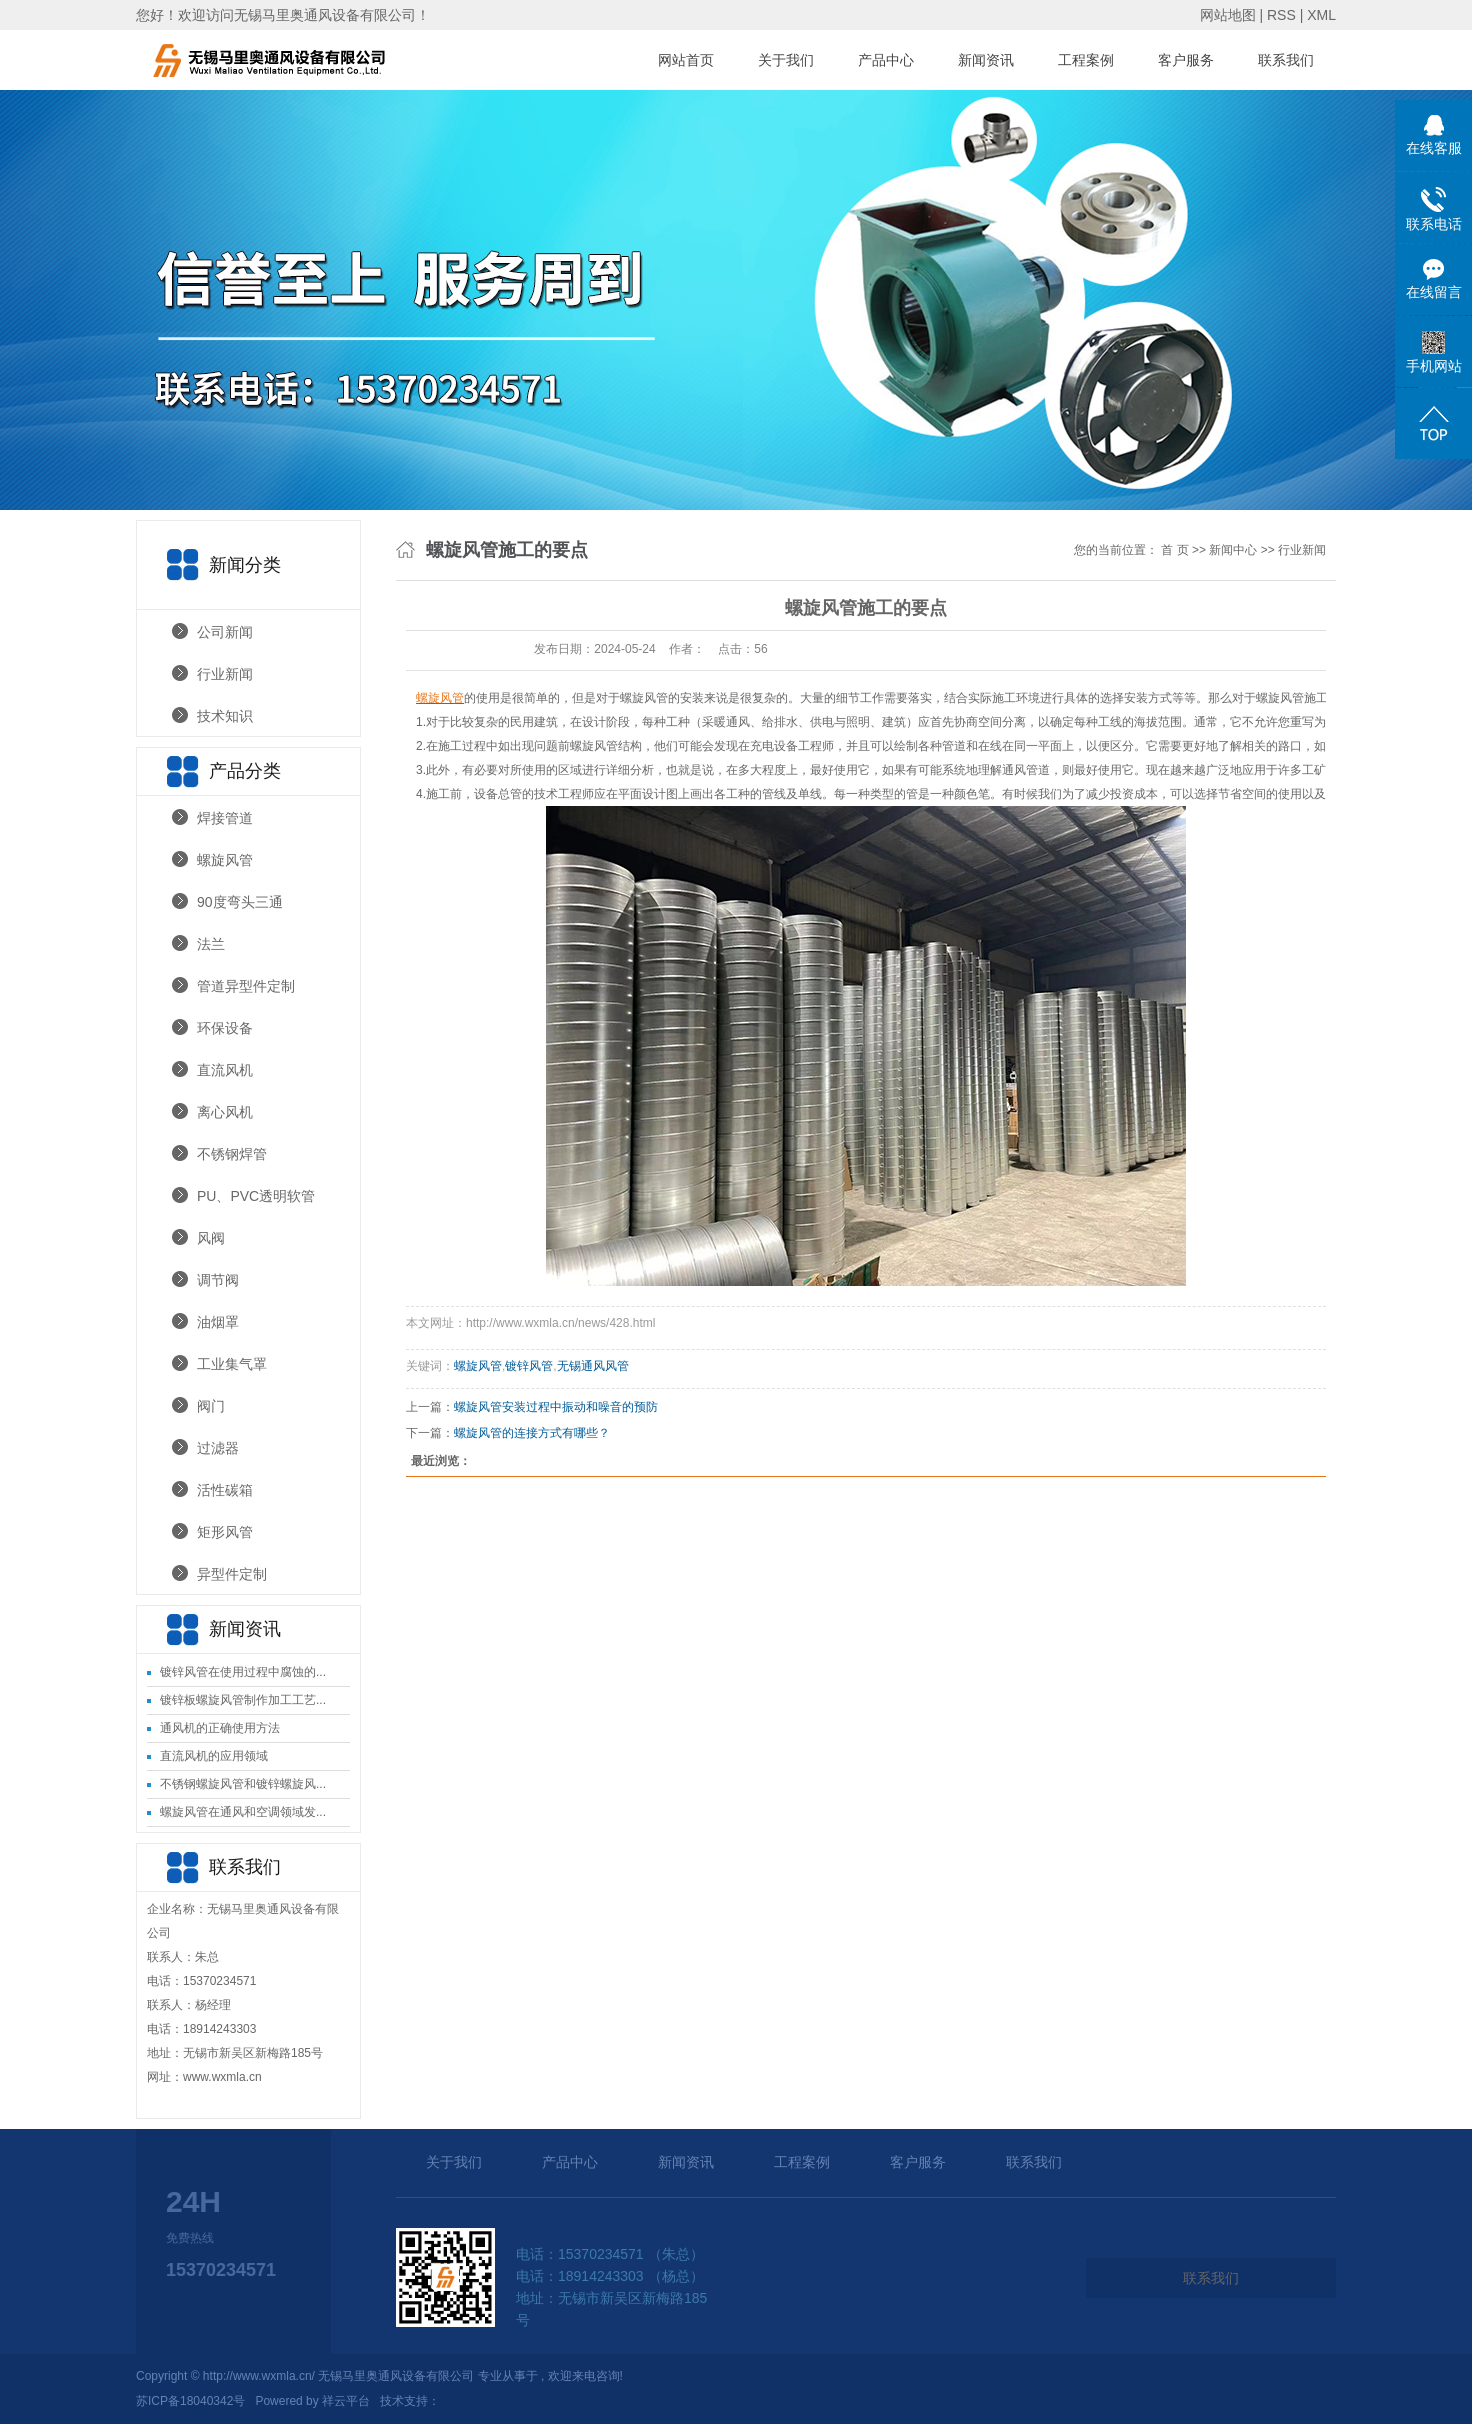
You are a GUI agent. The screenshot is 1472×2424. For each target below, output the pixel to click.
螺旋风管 (225, 860)
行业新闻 (225, 674)
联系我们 (1286, 60)
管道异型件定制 (246, 986)
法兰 (211, 944)
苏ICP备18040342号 (190, 2401)
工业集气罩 (232, 1364)
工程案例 (1086, 60)
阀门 (211, 1406)
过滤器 (218, 1448)
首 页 (1174, 550)
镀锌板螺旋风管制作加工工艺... (243, 1700)
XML (1321, 15)
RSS (1281, 15)
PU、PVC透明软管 (256, 1196)
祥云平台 (346, 2401)
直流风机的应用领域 (214, 1756)
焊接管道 (225, 818)
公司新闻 (225, 632)
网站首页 (686, 60)
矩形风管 (225, 1532)
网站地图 (1230, 15)
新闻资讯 (986, 60)
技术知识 (225, 716)
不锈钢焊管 (232, 1154)
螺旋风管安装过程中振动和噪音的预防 (556, 1407)
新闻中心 (1233, 550)
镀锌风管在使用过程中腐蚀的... (243, 1672)
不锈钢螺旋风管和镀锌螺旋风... (243, 1784)
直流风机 (225, 1070)
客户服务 (1186, 60)
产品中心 (886, 60)
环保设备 (225, 1028)
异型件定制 (232, 1574)
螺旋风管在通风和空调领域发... (243, 1812)
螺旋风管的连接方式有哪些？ (532, 1433)
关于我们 (786, 60)
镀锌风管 (529, 1366)
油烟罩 (218, 1322)
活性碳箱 (225, 1490)
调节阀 (218, 1280)
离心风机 (225, 1112)
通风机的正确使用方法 (220, 1728)
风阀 (211, 1238)
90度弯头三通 (240, 902)
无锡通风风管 (593, 1366)
